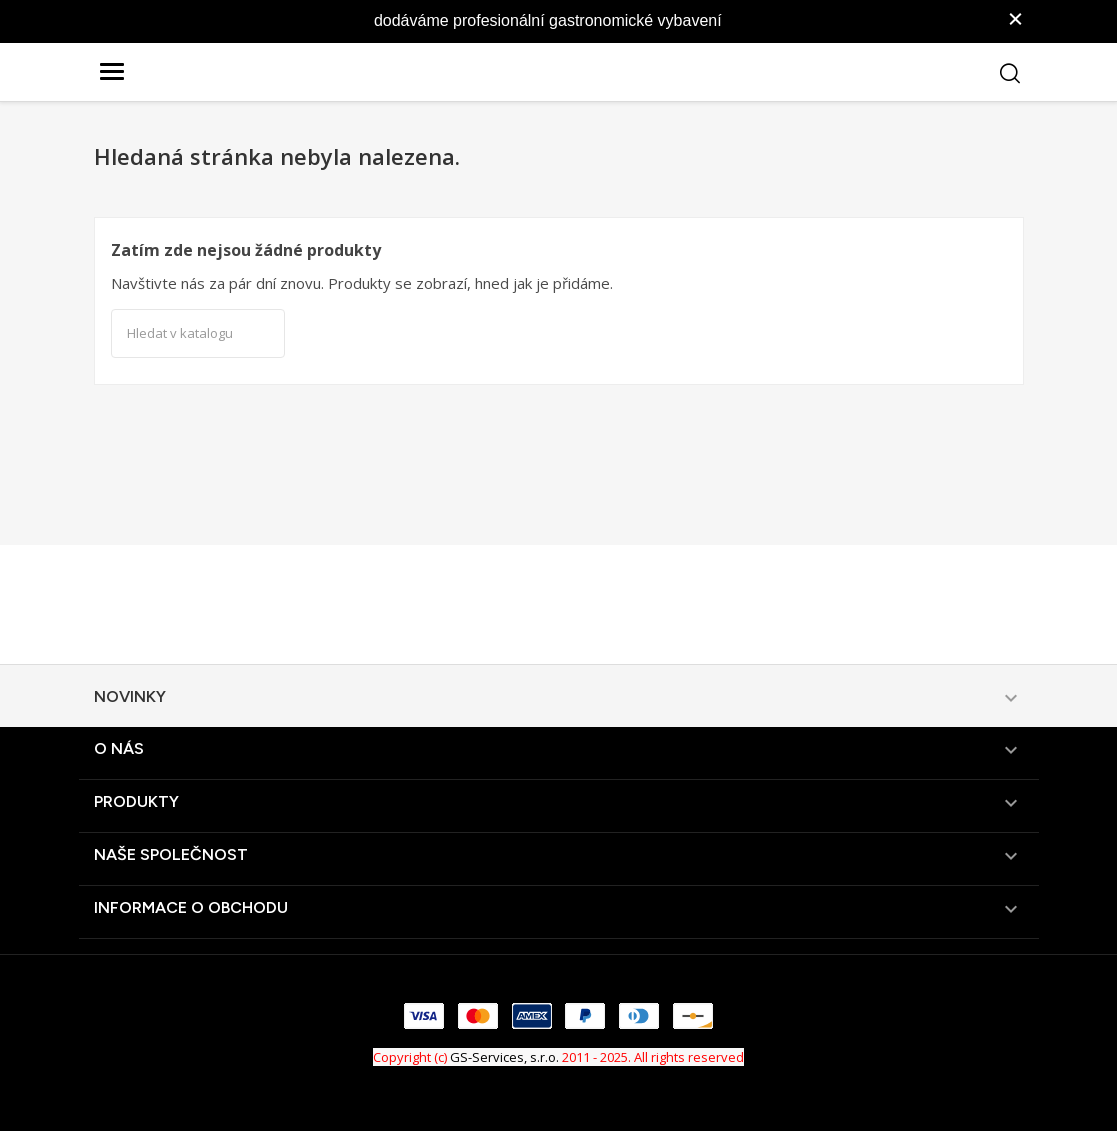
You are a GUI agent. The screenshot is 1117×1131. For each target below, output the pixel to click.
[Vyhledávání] (198, 334)
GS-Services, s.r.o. (504, 1057)
